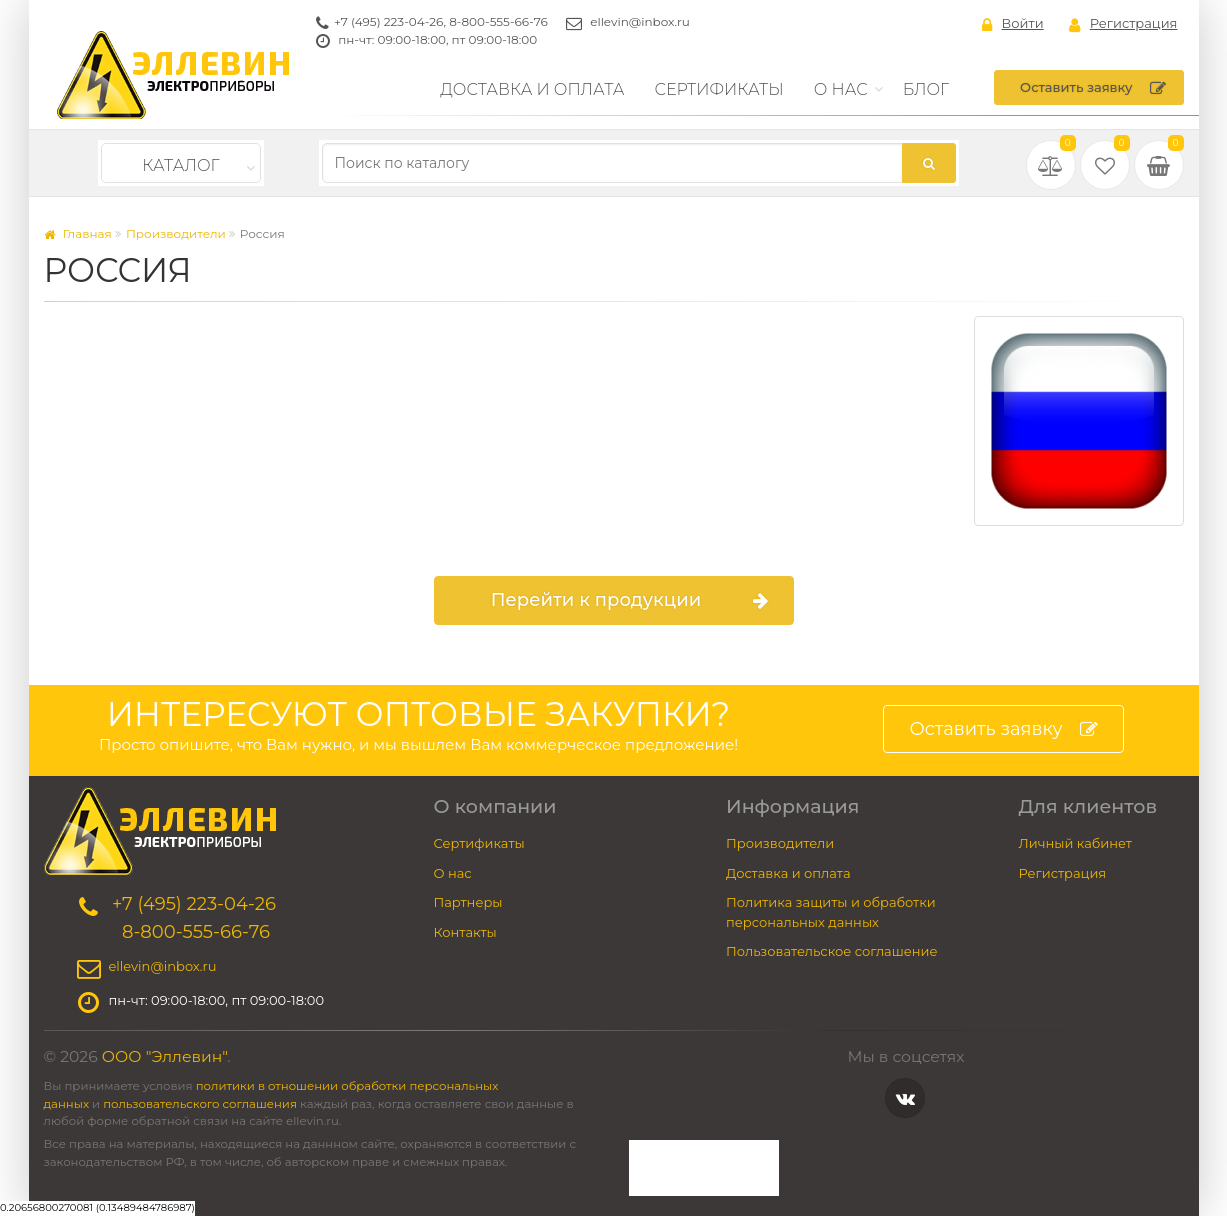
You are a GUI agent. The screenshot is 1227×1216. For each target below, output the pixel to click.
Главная (78, 233)
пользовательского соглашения (200, 1104)
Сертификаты (719, 89)
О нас (841, 89)
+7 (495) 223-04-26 (388, 21)
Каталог (180, 165)
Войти (1013, 24)
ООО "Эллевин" (165, 1056)
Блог (926, 89)
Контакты (465, 932)
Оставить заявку (1092, 88)
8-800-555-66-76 (498, 21)
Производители (176, 233)
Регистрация (1123, 24)
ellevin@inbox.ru (640, 21)
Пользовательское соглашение (832, 951)
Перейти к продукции (629, 600)
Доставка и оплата (532, 89)
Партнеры (468, 902)
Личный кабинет (1075, 843)
